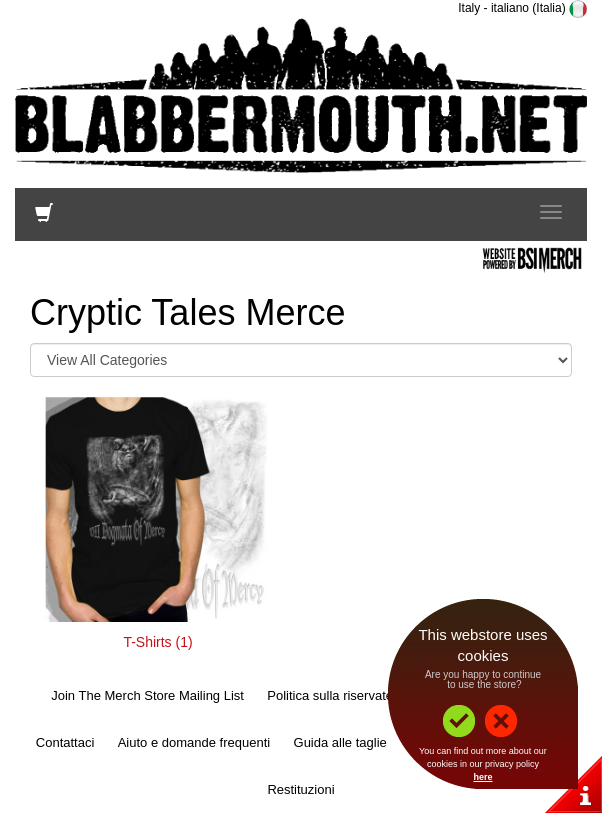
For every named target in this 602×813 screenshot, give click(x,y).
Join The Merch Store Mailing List (147, 695)
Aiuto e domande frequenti (194, 742)
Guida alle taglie (340, 742)
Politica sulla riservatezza (340, 695)
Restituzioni (300, 789)
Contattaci (65, 742)
